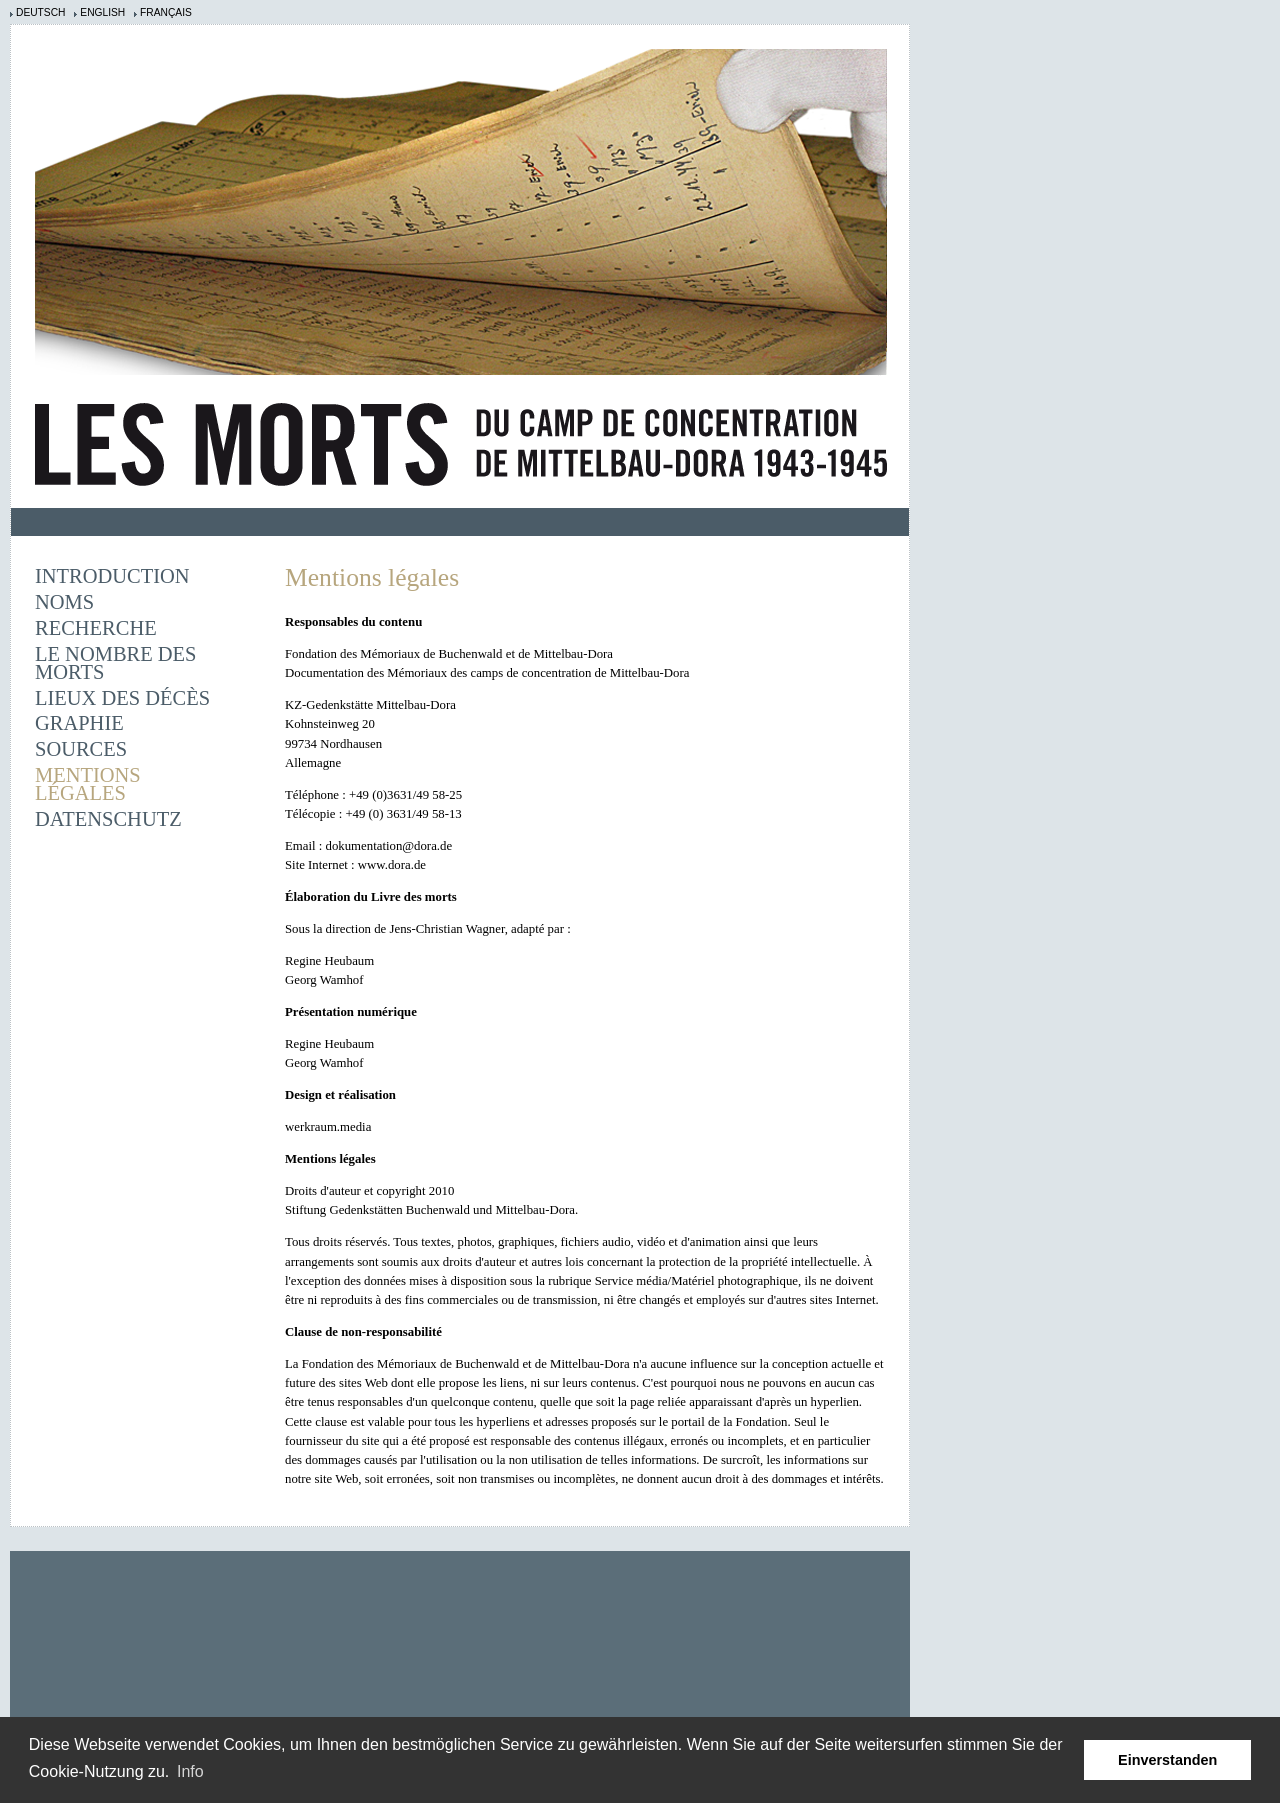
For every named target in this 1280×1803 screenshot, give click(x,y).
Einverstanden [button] (1167, 1760)
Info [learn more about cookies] (190, 1771)
